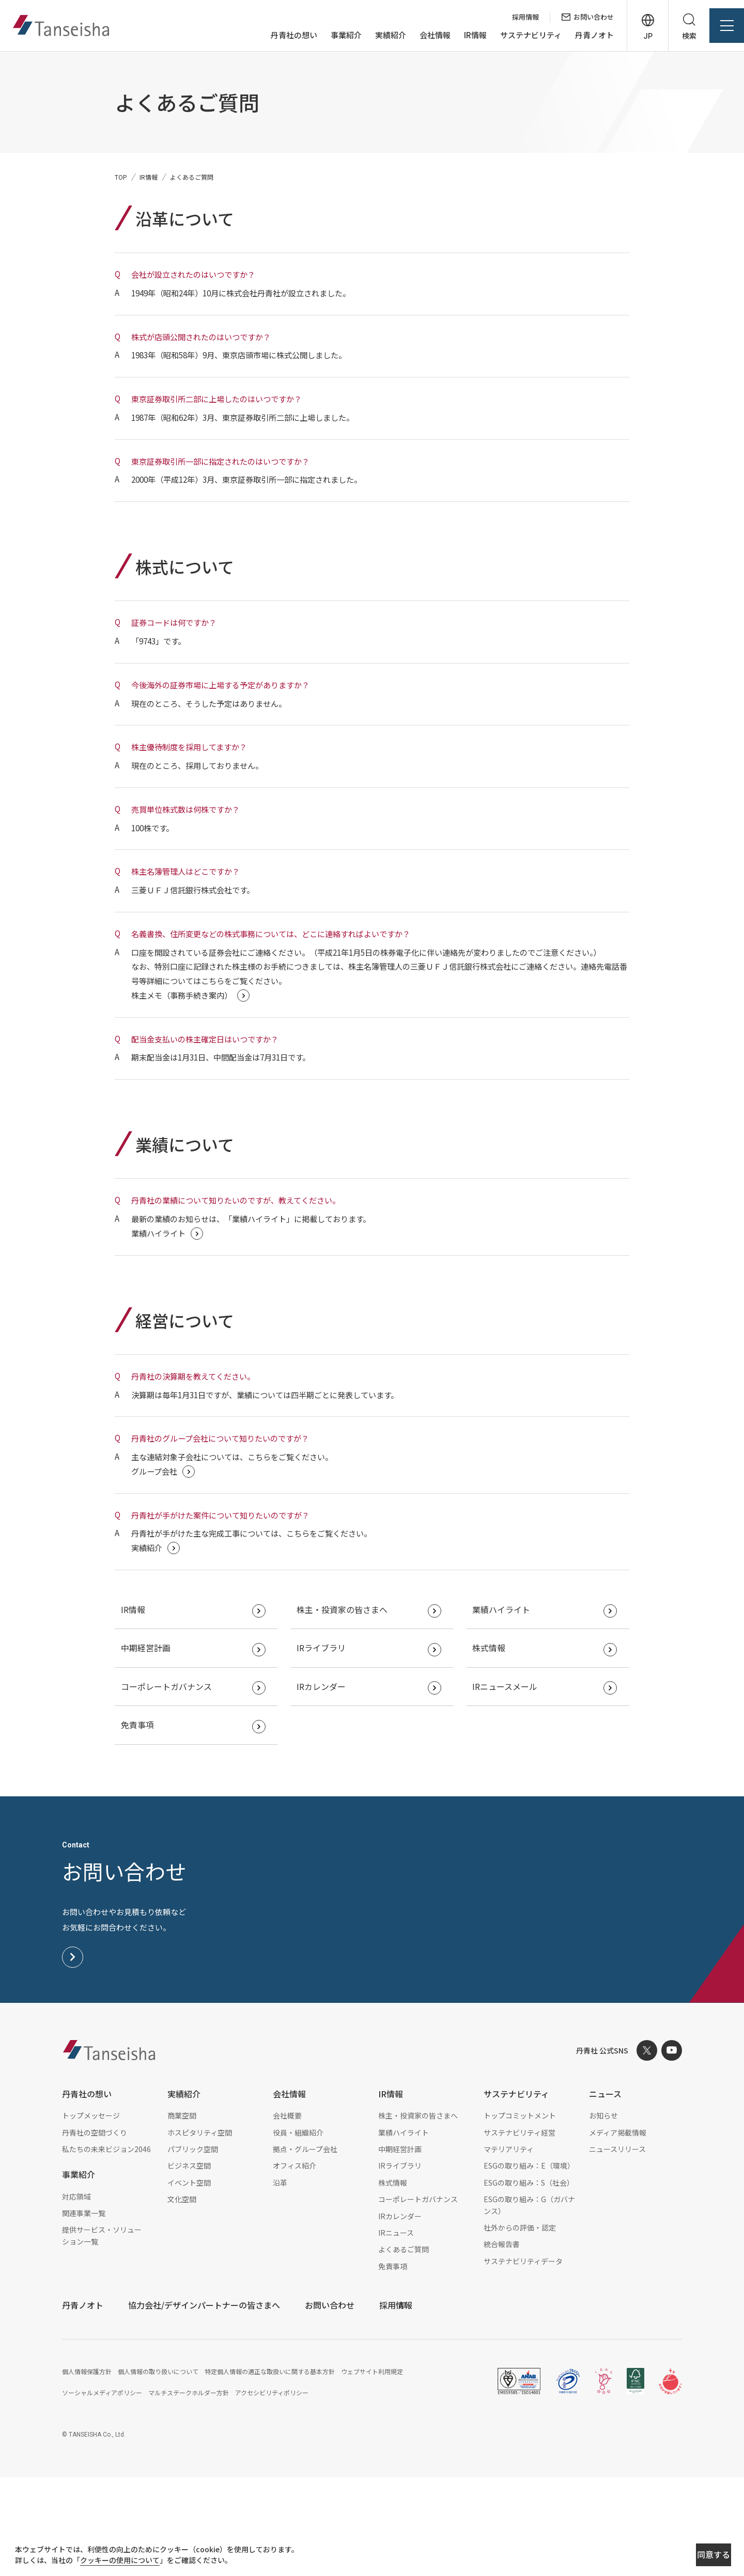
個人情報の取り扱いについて (158, 2470)
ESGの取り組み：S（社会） (529, 2281)
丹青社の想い (277, 35)
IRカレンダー (327, 1784)
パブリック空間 (192, 2247)
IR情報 (458, 35)
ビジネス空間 (189, 2264)
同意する (677, 2556)
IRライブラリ (327, 1745)
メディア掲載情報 (617, 2231)
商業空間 (181, 2214)
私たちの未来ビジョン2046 (106, 2247)
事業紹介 (329, 35)
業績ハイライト (507, 1705)
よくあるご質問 (403, 2348)
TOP (121, 176)
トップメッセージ (91, 2214)
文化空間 (181, 2298)
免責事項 (143, 1823)
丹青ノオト (577, 35)
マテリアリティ (509, 2247)
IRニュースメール (511, 1784)
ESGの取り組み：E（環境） (529, 2264)
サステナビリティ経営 (519, 2231)
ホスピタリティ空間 (199, 2231)
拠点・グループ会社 (305, 2247)
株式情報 (495, 1745)
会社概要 (287, 2214)
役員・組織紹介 (298, 2231)
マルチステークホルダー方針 (188, 2491)
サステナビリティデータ (523, 2359)
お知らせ (603, 2214)
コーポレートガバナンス (172, 1784)
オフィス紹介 (294, 2264)
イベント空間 (189, 2281)
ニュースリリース (617, 2247)
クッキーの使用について (129, 2561)
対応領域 (76, 2295)
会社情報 (417, 35)
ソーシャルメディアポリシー (102, 2491)
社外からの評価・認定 (520, 2326)
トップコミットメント (520, 2214)
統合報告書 (502, 2342)
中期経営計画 (152, 1745)
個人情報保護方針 (87, 2470)
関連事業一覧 (83, 2311)
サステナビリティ (514, 35)
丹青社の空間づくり (94, 2231)
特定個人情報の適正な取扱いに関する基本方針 (270, 2470)
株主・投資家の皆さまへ (348, 1705)
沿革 (280, 2281)
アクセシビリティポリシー (271, 2491)
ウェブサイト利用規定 (372, 2470)
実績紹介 (373, 35)
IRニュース (396, 2331)
